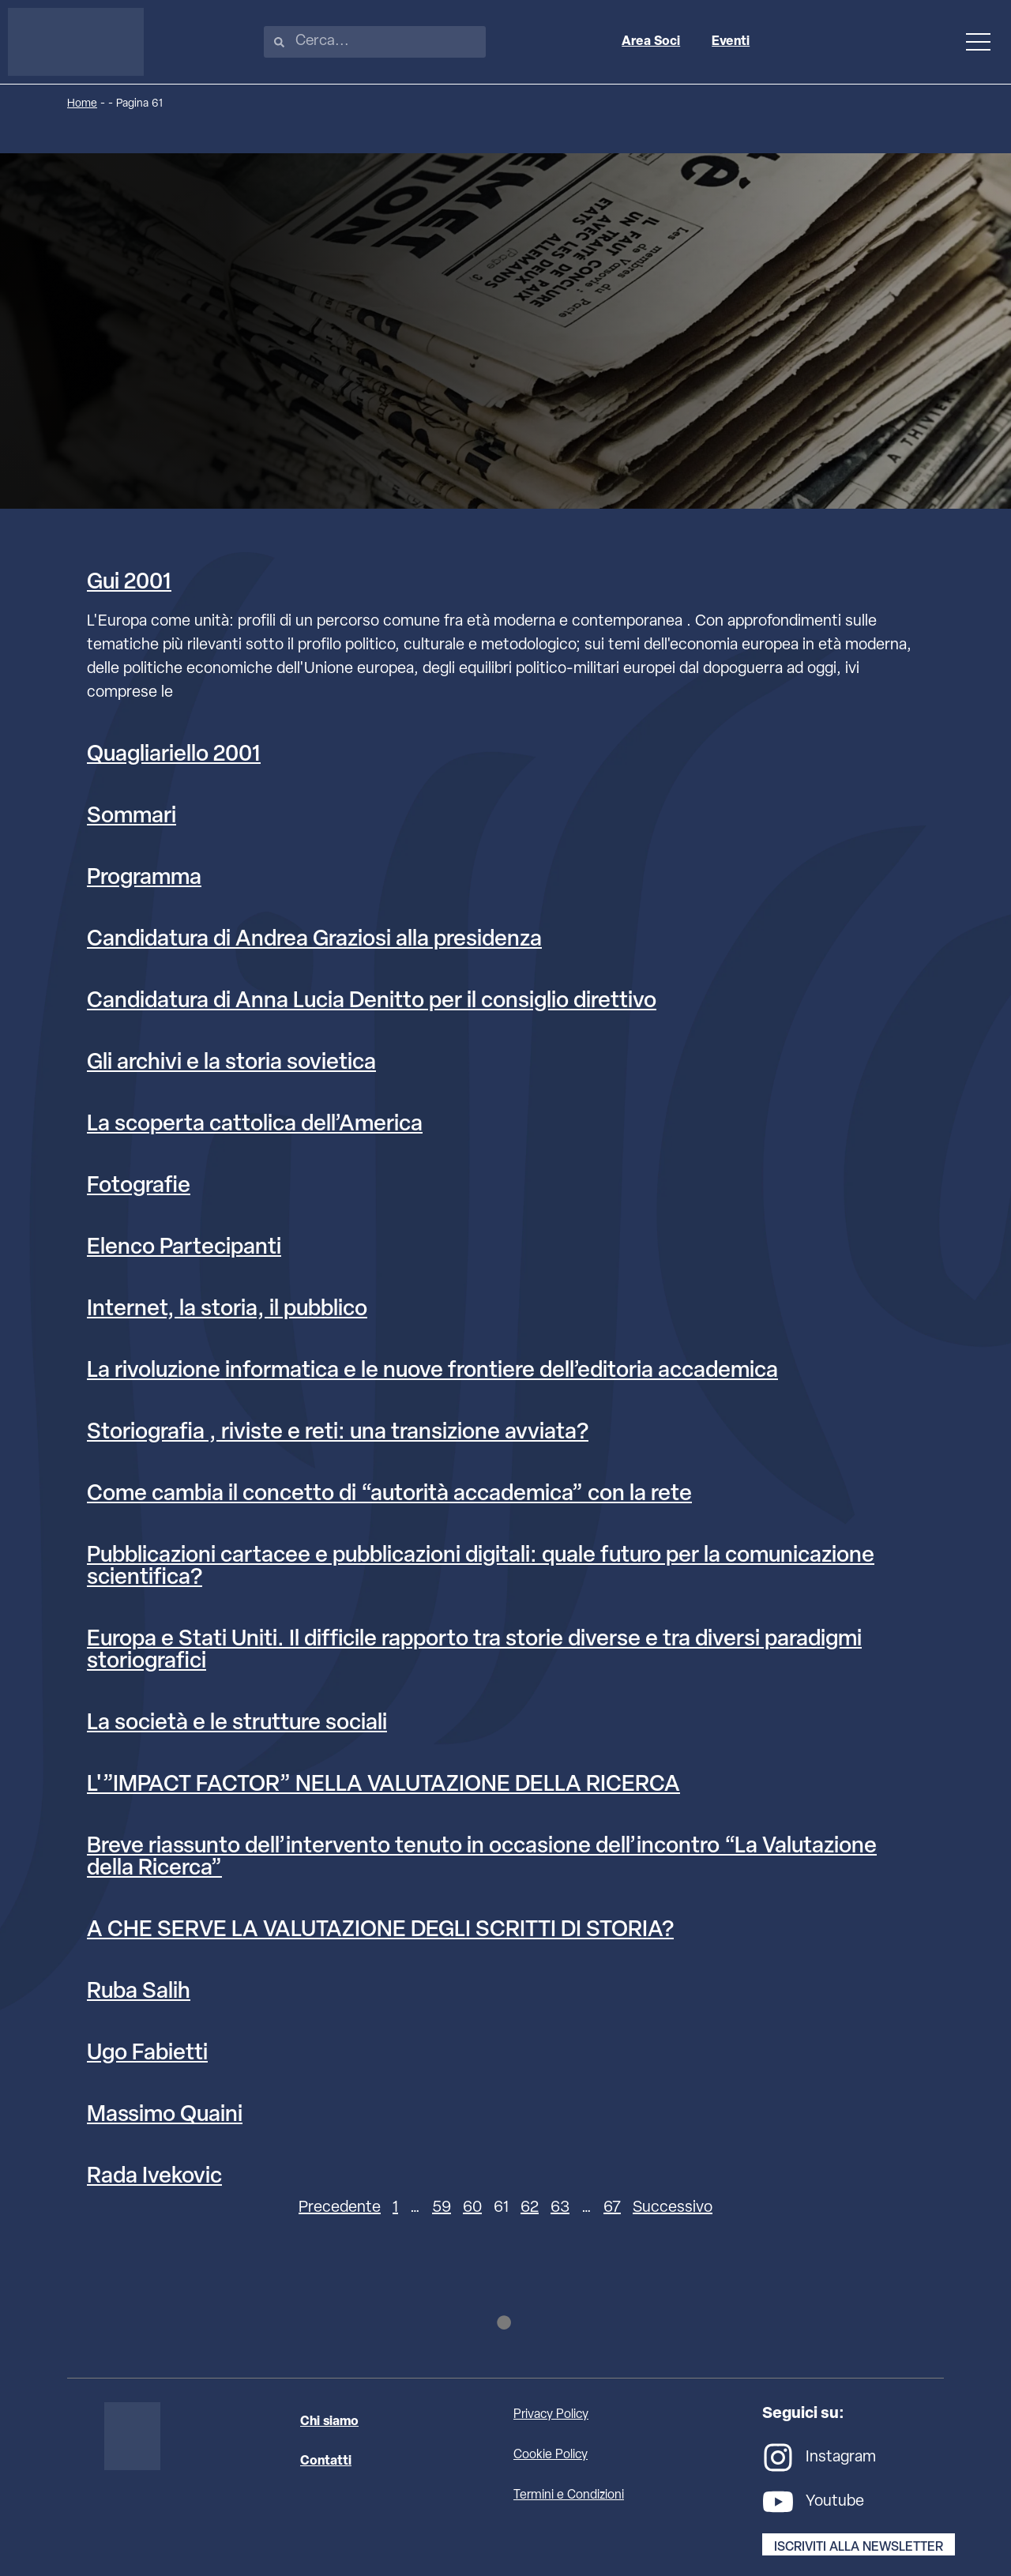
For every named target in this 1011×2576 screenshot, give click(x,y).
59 (441, 2208)
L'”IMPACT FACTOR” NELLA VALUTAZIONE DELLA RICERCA (383, 1785)
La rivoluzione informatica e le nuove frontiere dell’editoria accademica (432, 1371)
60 (472, 2208)
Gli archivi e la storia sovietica (231, 1063)
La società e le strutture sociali (237, 1724)
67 (612, 2208)
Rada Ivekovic (154, 2177)
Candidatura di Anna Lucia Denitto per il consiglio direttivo (371, 1002)
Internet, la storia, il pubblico (227, 1310)
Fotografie (138, 1186)
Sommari (131, 817)
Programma (144, 878)
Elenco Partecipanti (184, 1248)
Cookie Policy (550, 2456)
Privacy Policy (550, 2416)
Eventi (735, 42)
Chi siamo (329, 2423)
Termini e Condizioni (568, 2497)
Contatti (325, 2463)
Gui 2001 (129, 583)
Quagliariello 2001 (174, 755)
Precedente (340, 2208)
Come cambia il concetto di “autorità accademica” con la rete (389, 1495)
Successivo (672, 2208)
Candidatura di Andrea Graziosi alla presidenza (314, 940)
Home (82, 104)
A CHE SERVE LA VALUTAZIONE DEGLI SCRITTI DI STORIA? (380, 1931)
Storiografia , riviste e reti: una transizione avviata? (337, 1433)
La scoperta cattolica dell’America (255, 1125)
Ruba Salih (138, 1992)
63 (560, 2208)
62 (530, 2208)
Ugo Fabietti (147, 2054)
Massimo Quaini (164, 2115)
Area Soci (655, 42)
